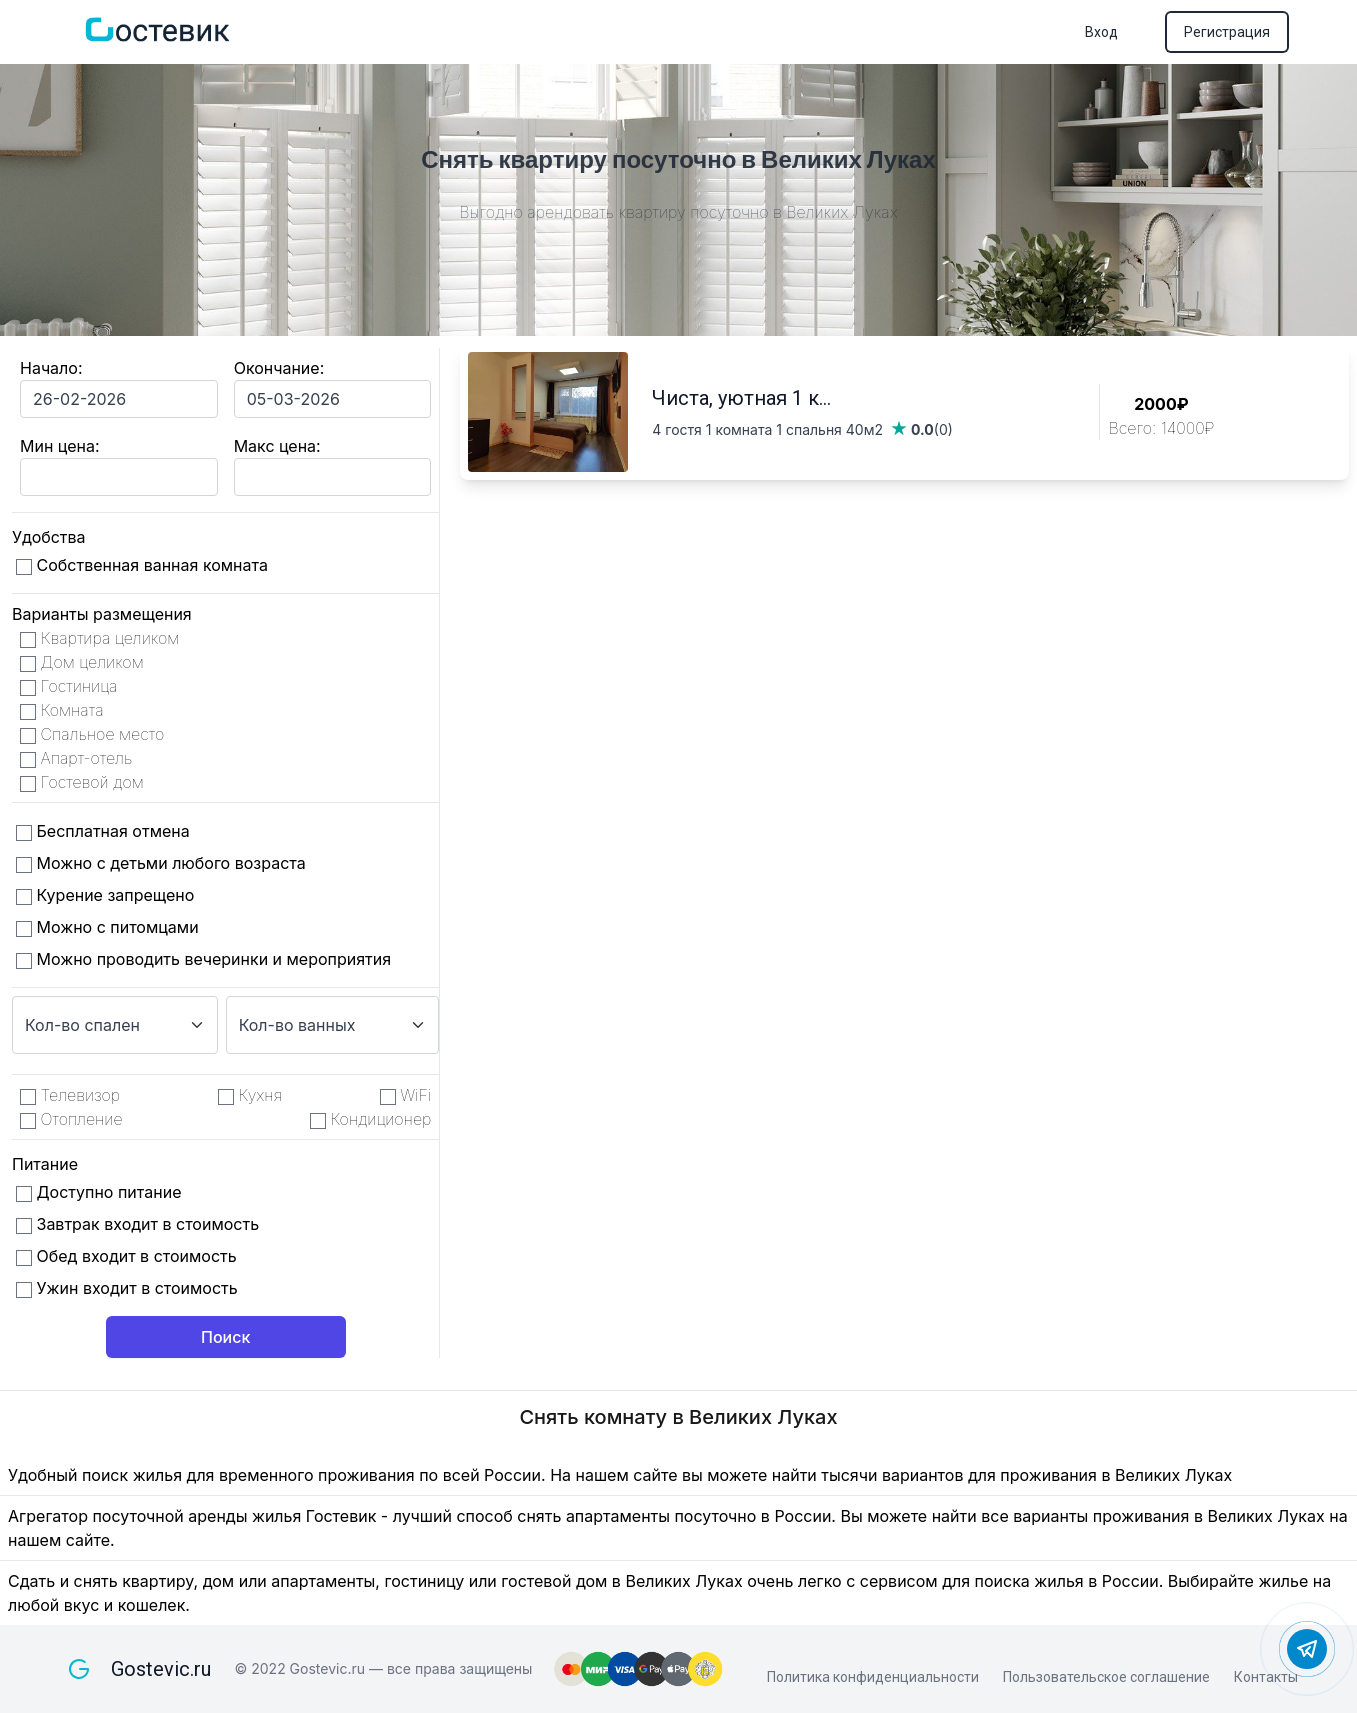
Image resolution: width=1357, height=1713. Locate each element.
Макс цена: (277, 446)
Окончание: (279, 368)
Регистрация (1227, 32)
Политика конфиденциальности (873, 1677)
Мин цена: (59, 446)
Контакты (1266, 1677)
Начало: (51, 368)
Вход (1101, 32)
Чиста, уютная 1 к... (741, 398)
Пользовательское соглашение (1106, 1677)
